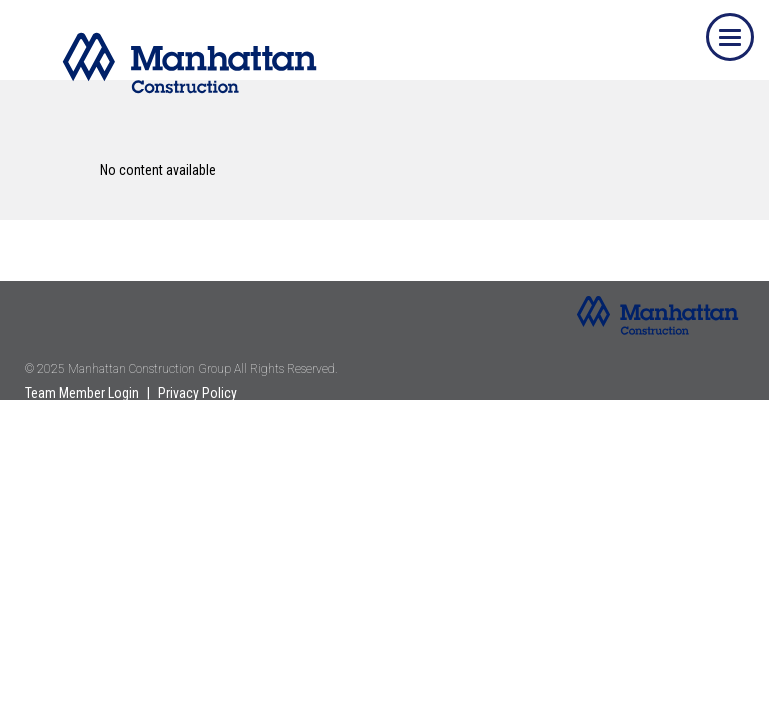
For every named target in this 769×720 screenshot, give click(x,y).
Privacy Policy (197, 393)
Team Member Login (82, 393)
